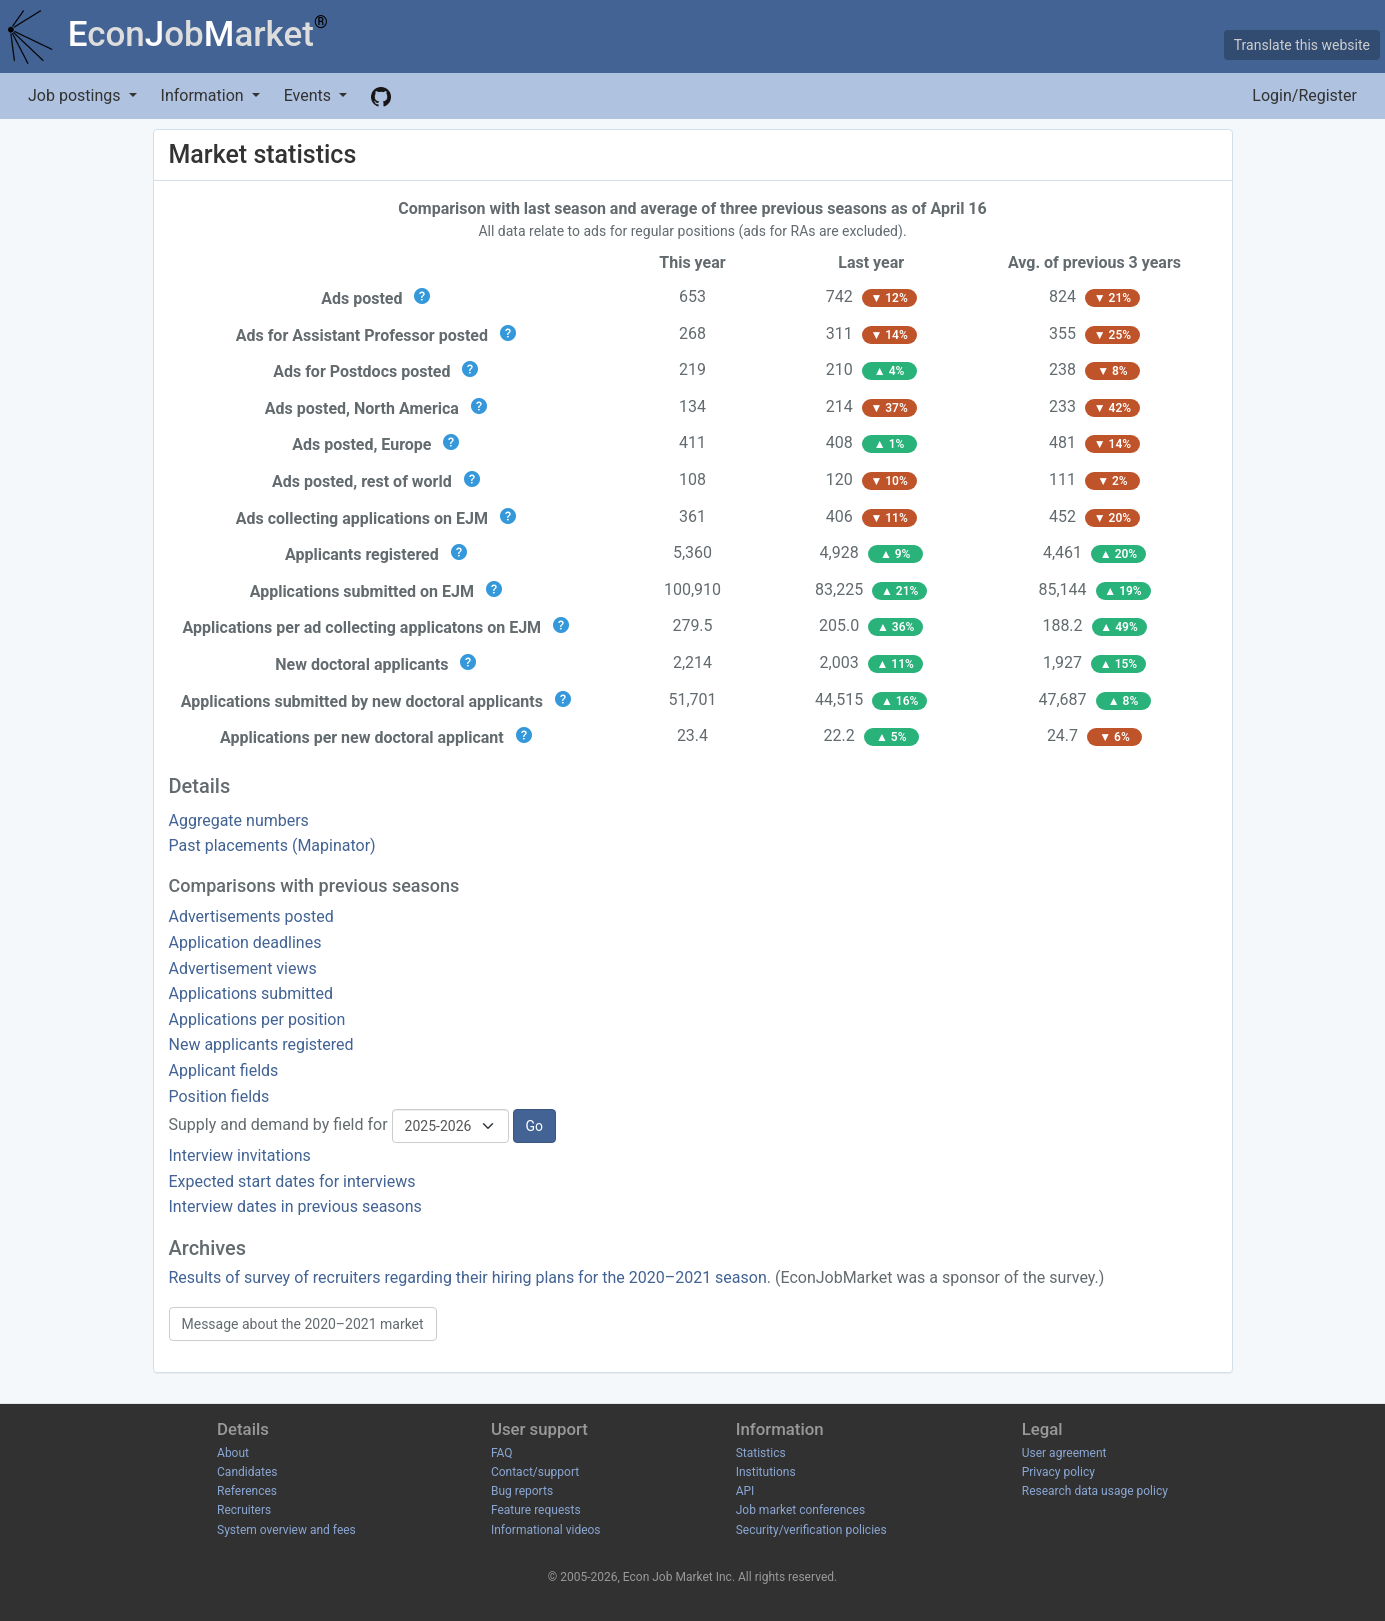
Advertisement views (243, 968)
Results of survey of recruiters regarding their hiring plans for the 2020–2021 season (468, 1277)
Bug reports (522, 1491)
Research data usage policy (1095, 1491)
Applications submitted (251, 993)
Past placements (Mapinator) (272, 845)
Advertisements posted (251, 916)
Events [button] (309, 95)
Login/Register (1304, 95)
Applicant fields (224, 1070)
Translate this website (1302, 45)
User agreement (1064, 1453)
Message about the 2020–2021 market (303, 1324)
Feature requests (536, 1510)
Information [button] (204, 95)
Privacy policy (1058, 1472)
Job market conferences (800, 1510)
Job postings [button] (76, 95)
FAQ (502, 1453)
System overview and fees (286, 1530)
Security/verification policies (811, 1530)
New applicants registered (261, 1044)
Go (535, 1126)
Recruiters (244, 1510)
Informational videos (546, 1530)
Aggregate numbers (239, 820)
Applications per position (257, 1019)
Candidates (247, 1472)
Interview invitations (240, 1155)
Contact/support (535, 1472)
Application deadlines (245, 942)
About (233, 1453)
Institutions (766, 1472)
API (745, 1491)
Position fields (219, 1096)
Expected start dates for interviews (292, 1181)
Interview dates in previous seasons (295, 1206)
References (247, 1491)
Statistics (761, 1453)
